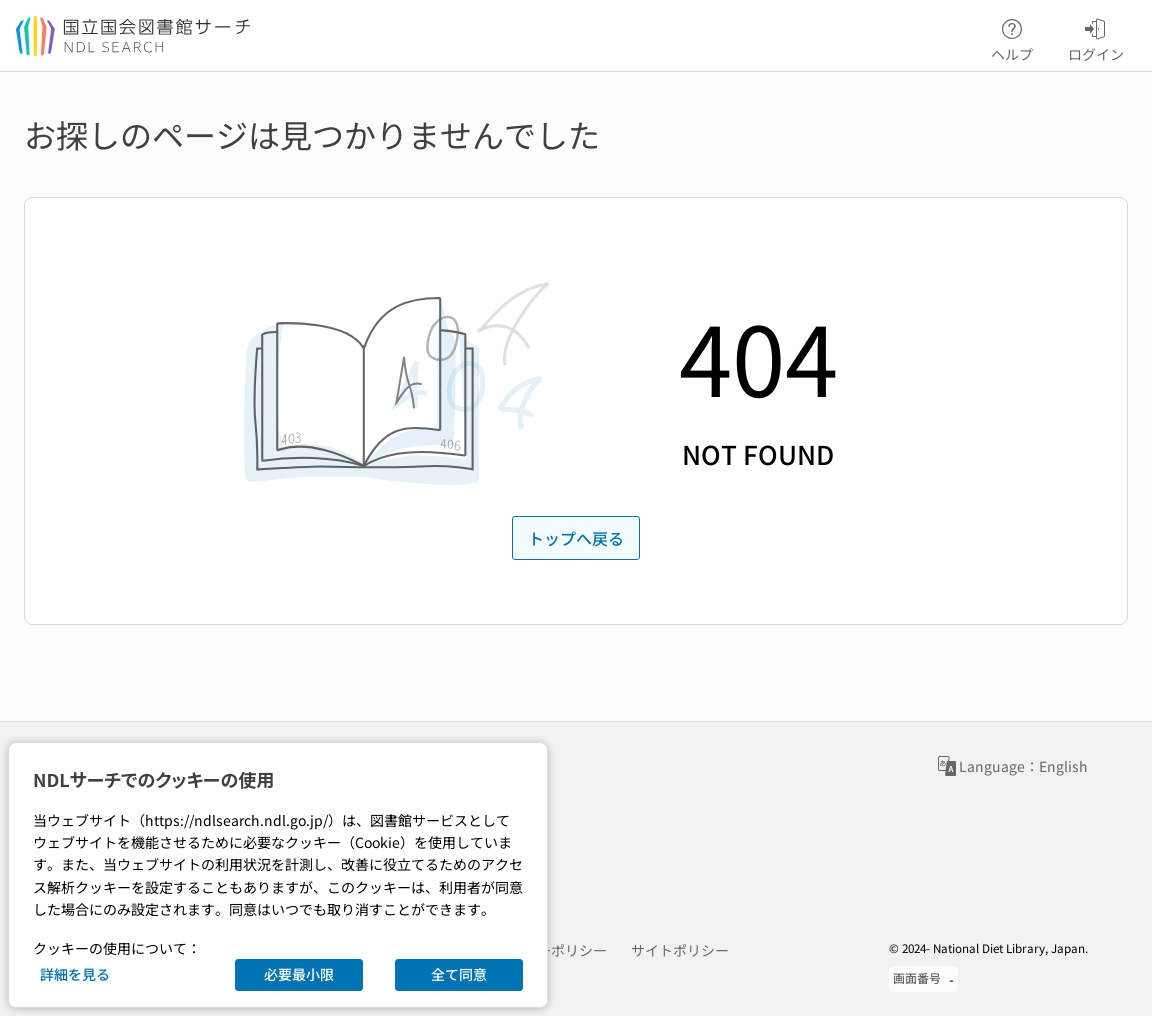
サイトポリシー (680, 950)
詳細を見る (75, 974)
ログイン (1096, 37)
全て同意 (459, 974)
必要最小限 (299, 974)
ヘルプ (1012, 37)
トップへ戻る (576, 538)
